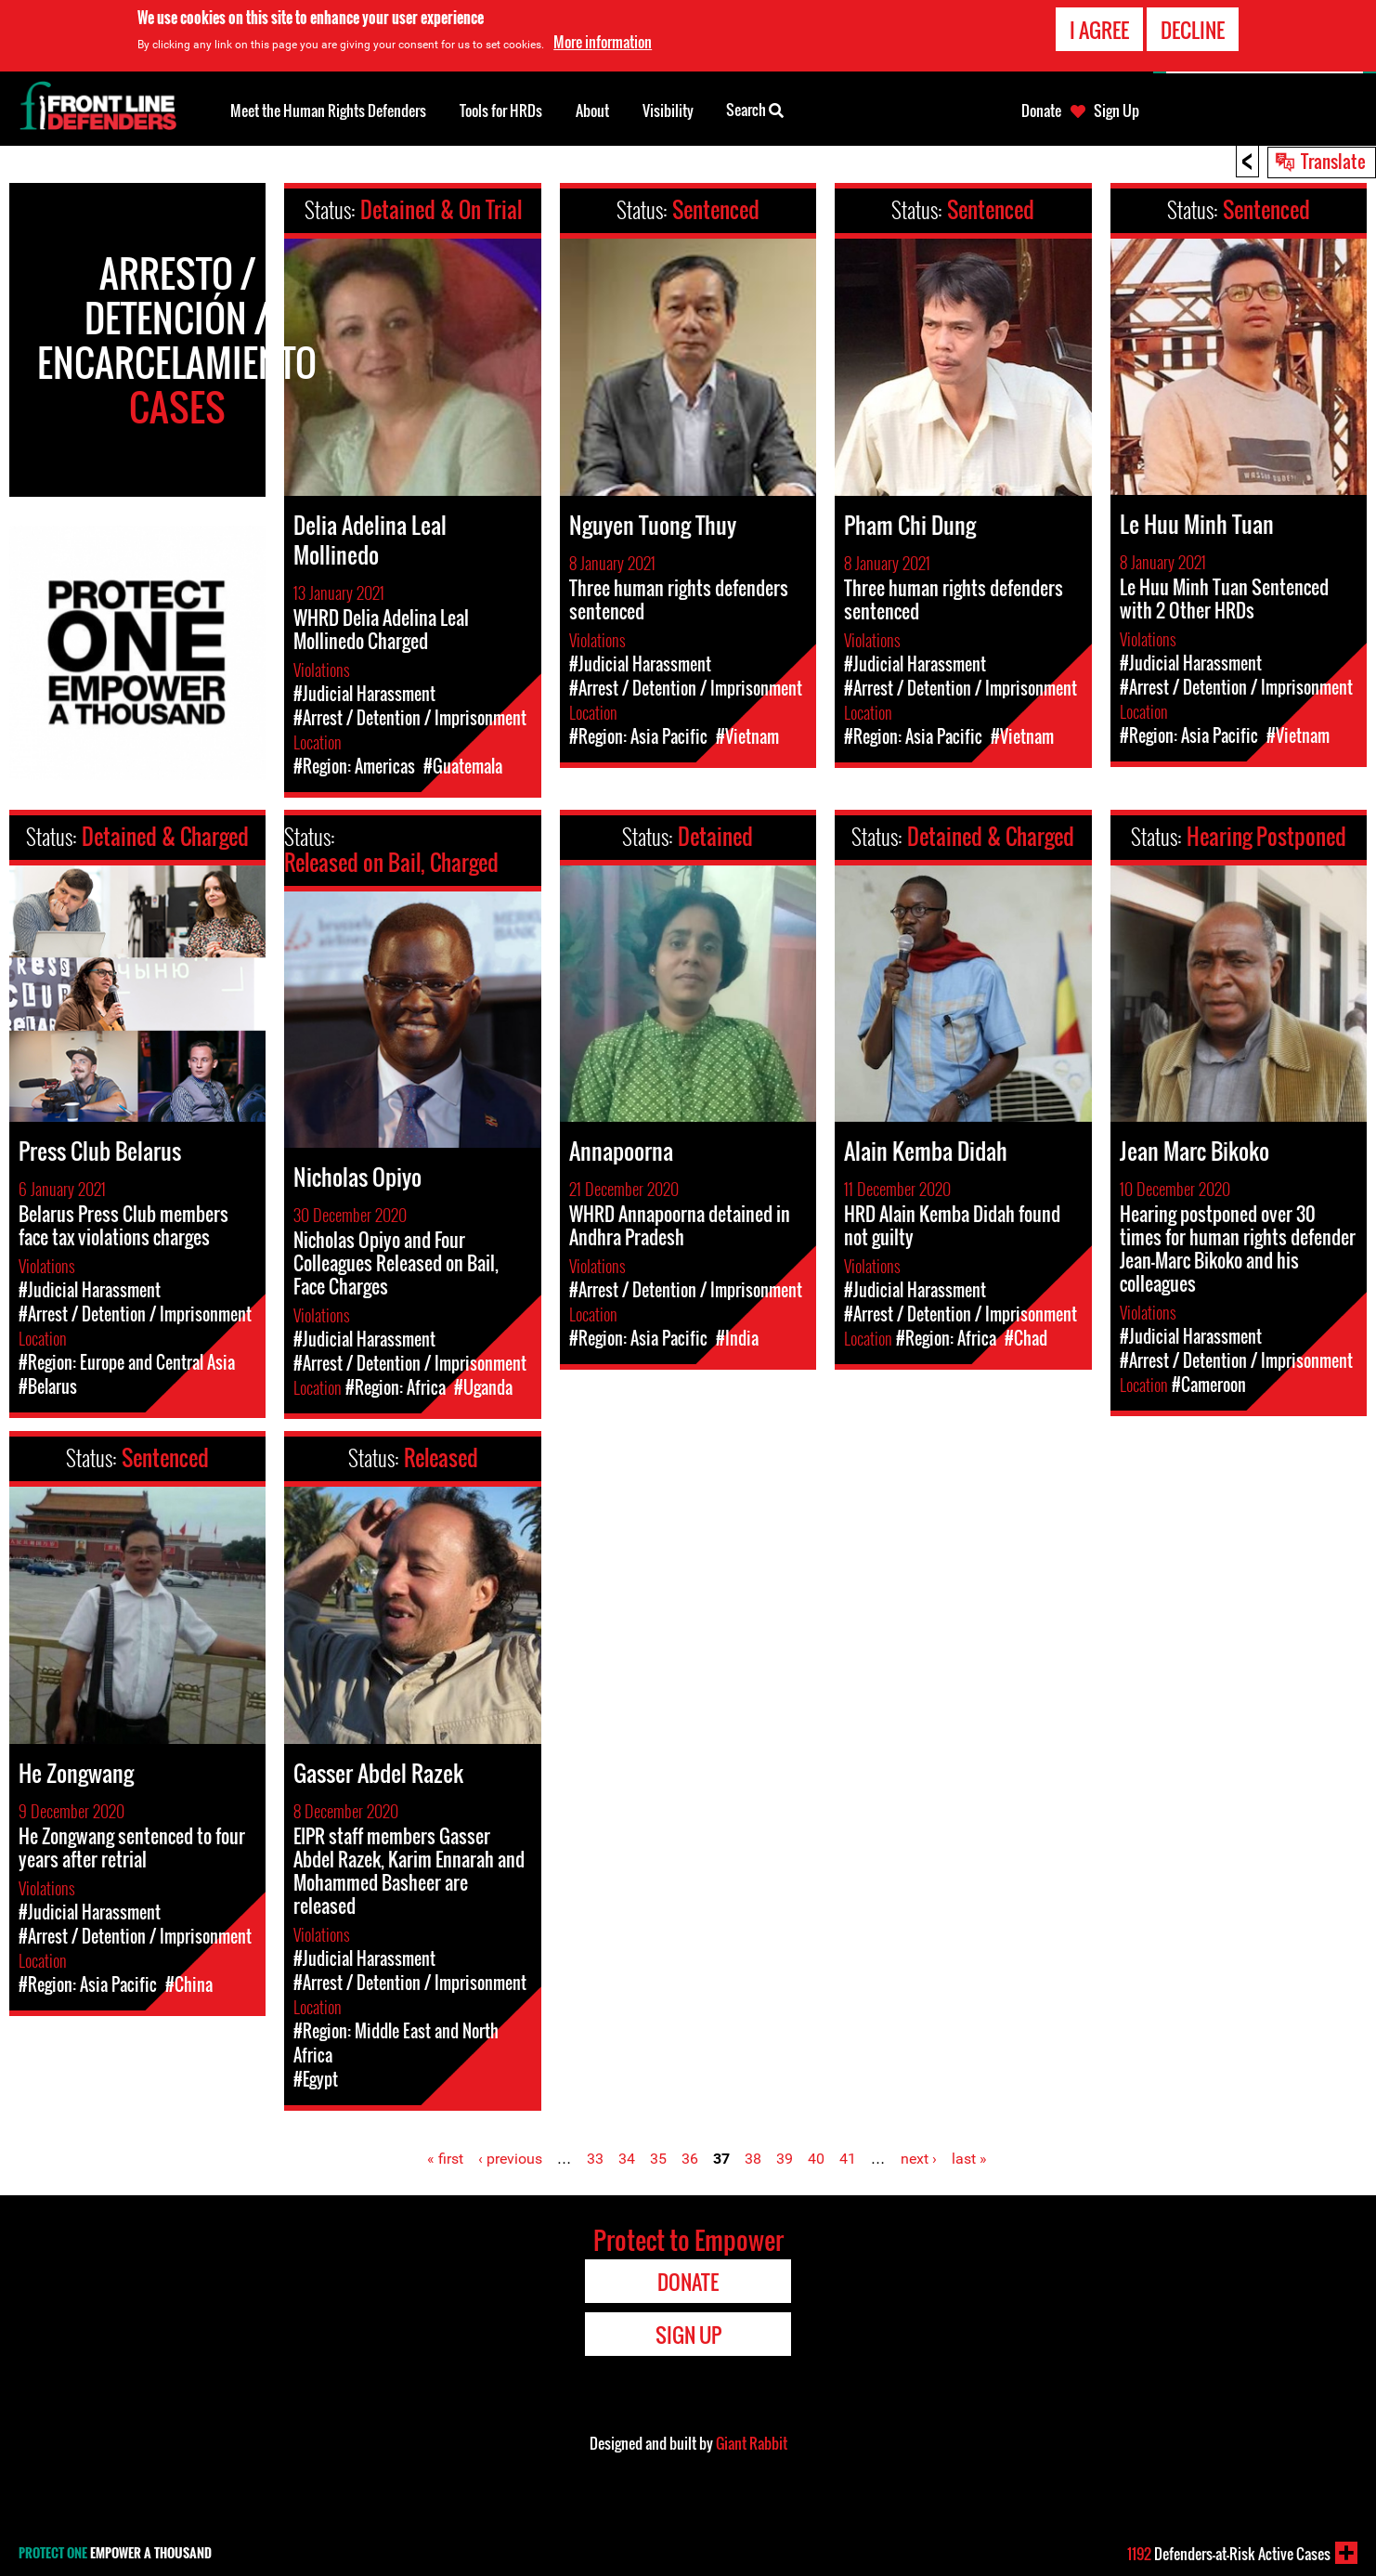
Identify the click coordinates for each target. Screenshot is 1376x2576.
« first (445, 2158)
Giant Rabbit (751, 2443)
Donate (1041, 110)
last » (969, 2158)
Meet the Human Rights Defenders (328, 110)
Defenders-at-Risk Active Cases (1229, 2554)
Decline (1193, 28)
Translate (1333, 161)
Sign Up (1116, 110)
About (592, 110)
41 (847, 2158)
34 (626, 2158)
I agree (1099, 28)
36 (690, 2158)
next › (919, 2158)
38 (753, 2158)
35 (658, 2158)
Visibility (668, 110)
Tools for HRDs (501, 110)
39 (784, 2158)
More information (602, 41)
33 (595, 2158)
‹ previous (510, 2158)
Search (755, 108)
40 (816, 2158)
